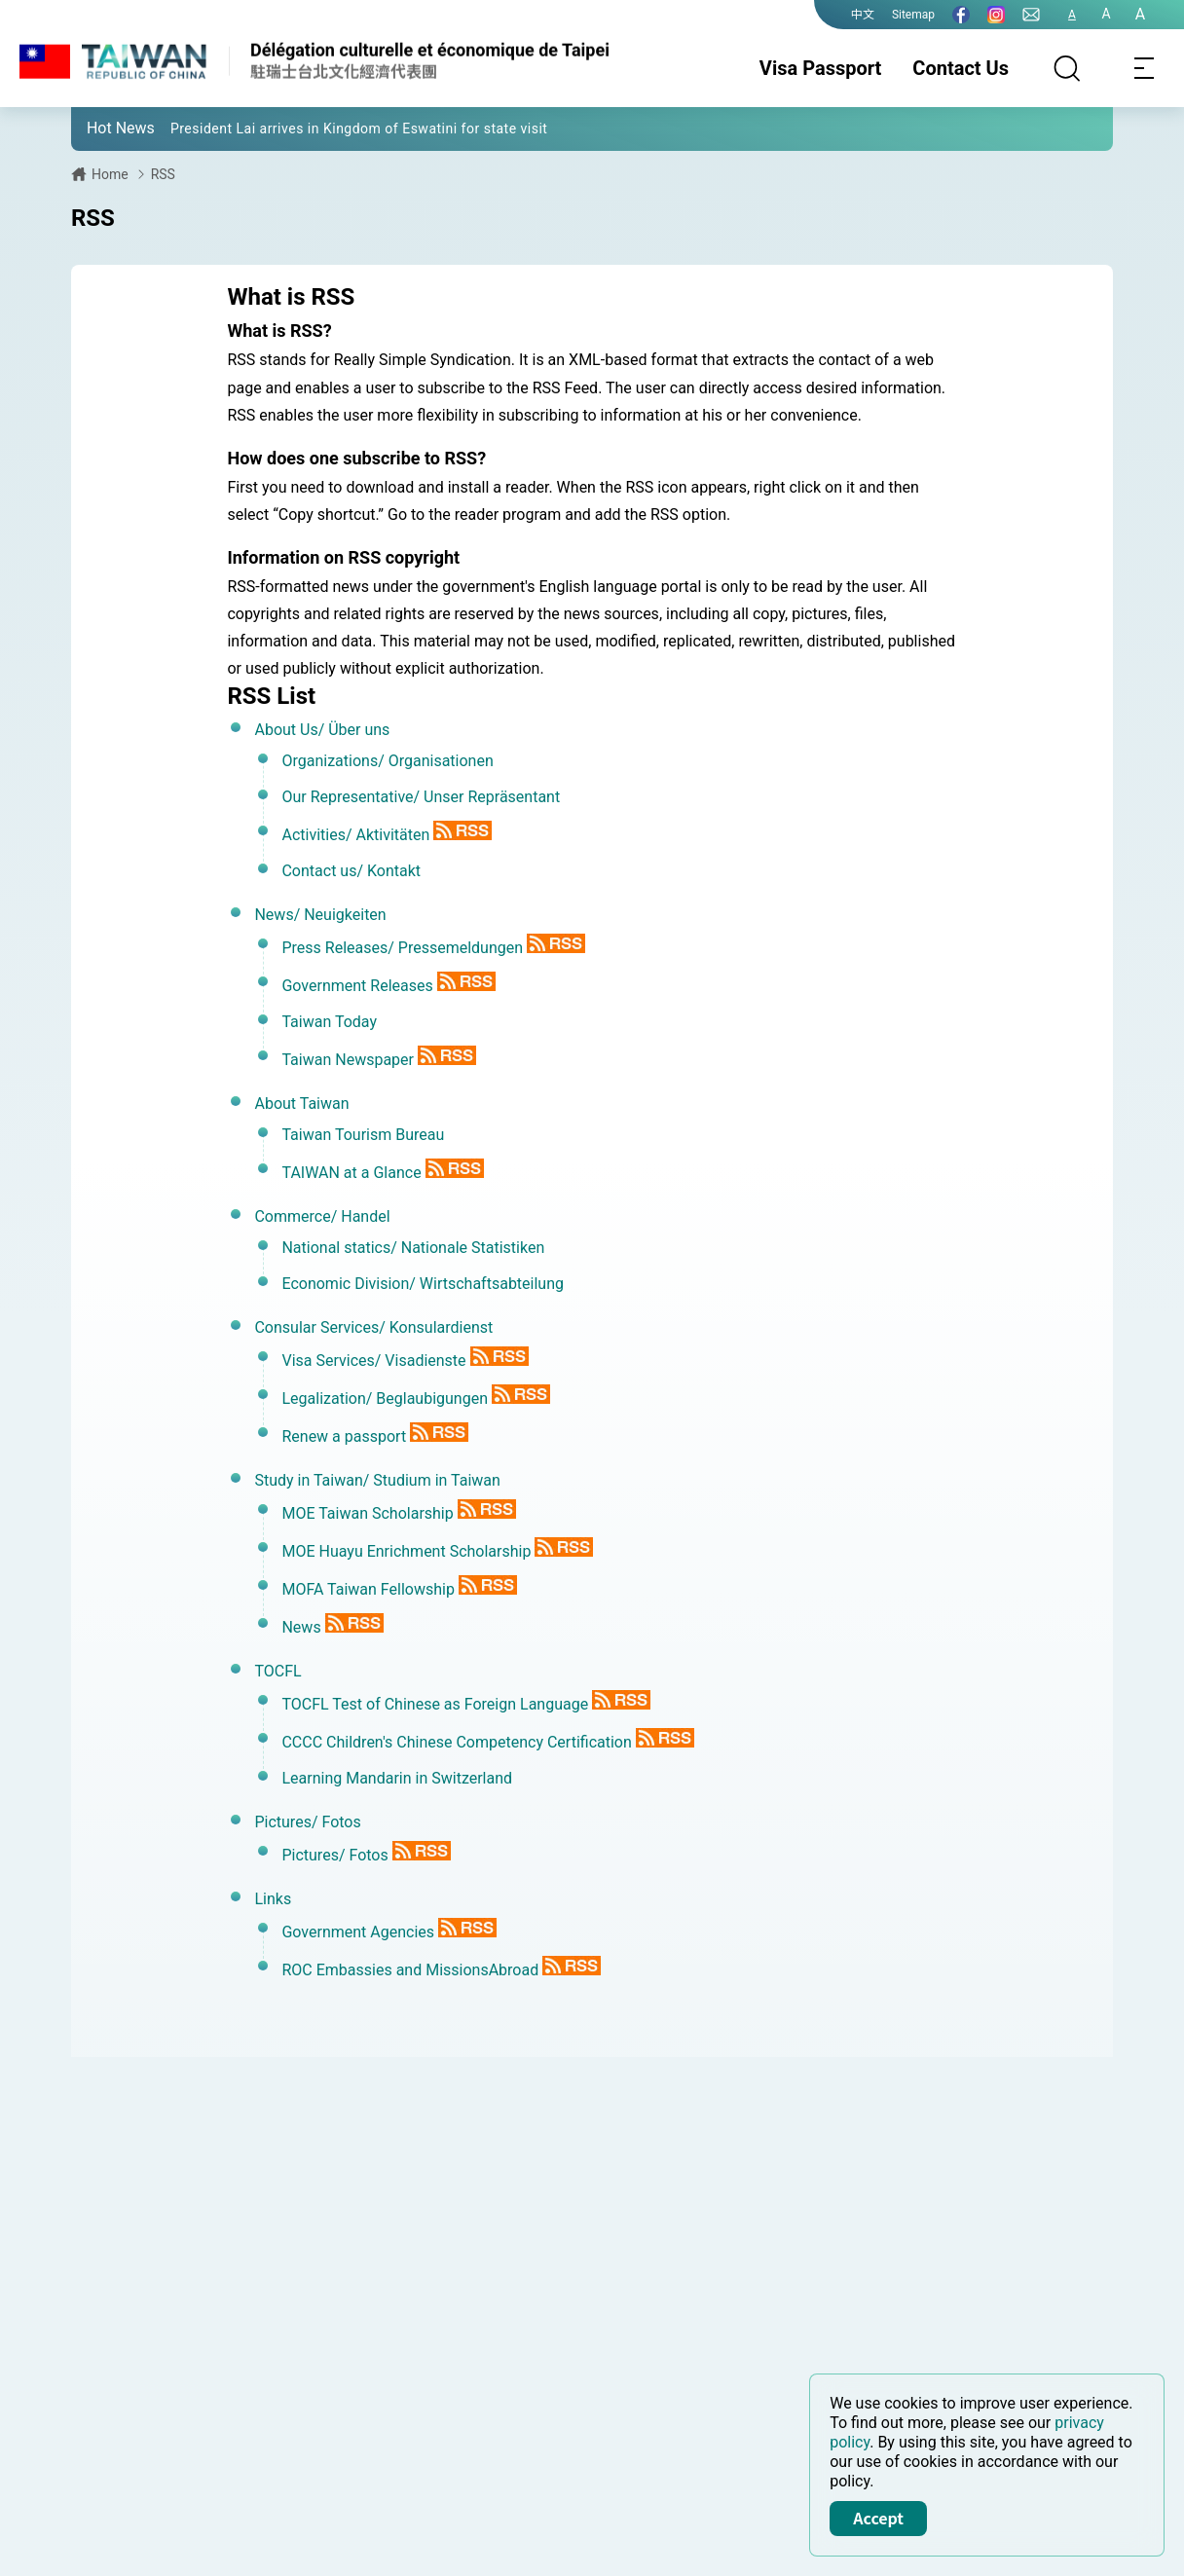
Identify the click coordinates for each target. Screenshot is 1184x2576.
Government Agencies (357, 1932)
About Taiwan (301, 1103)
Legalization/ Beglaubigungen (384, 1398)
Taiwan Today (329, 1021)
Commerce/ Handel (321, 1216)
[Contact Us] (1031, 14)
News (300, 1627)
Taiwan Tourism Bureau (362, 1134)
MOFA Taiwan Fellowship (367, 1589)
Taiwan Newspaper (347, 1059)
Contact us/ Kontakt (351, 871)
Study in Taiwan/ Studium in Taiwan (377, 1480)
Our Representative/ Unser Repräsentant (420, 797)
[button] (100, 127)
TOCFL (277, 1671)
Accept (878, 2517)
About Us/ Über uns (321, 729)
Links (272, 1899)
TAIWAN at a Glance (351, 1172)
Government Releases (356, 985)
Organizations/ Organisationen (387, 761)
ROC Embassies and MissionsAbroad (409, 1970)
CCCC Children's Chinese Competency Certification (456, 1742)
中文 (862, 14)
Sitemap (913, 14)
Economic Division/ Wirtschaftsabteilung (422, 1283)
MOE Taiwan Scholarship (367, 1513)
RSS (163, 174)
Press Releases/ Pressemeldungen (402, 947)
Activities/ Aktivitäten (355, 835)
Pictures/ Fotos (307, 1822)
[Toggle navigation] (1145, 68)
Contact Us (960, 68)
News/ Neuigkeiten (320, 914)
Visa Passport (820, 68)
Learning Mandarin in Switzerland (396, 1778)
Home (110, 174)
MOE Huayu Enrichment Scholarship (406, 1551)
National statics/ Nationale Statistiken (412, 1247)
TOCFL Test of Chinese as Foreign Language (434, 1704)
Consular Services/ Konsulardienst (373, 1327)
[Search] (1067, 68)
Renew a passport (343, 1436)
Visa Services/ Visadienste (373, 1360)
